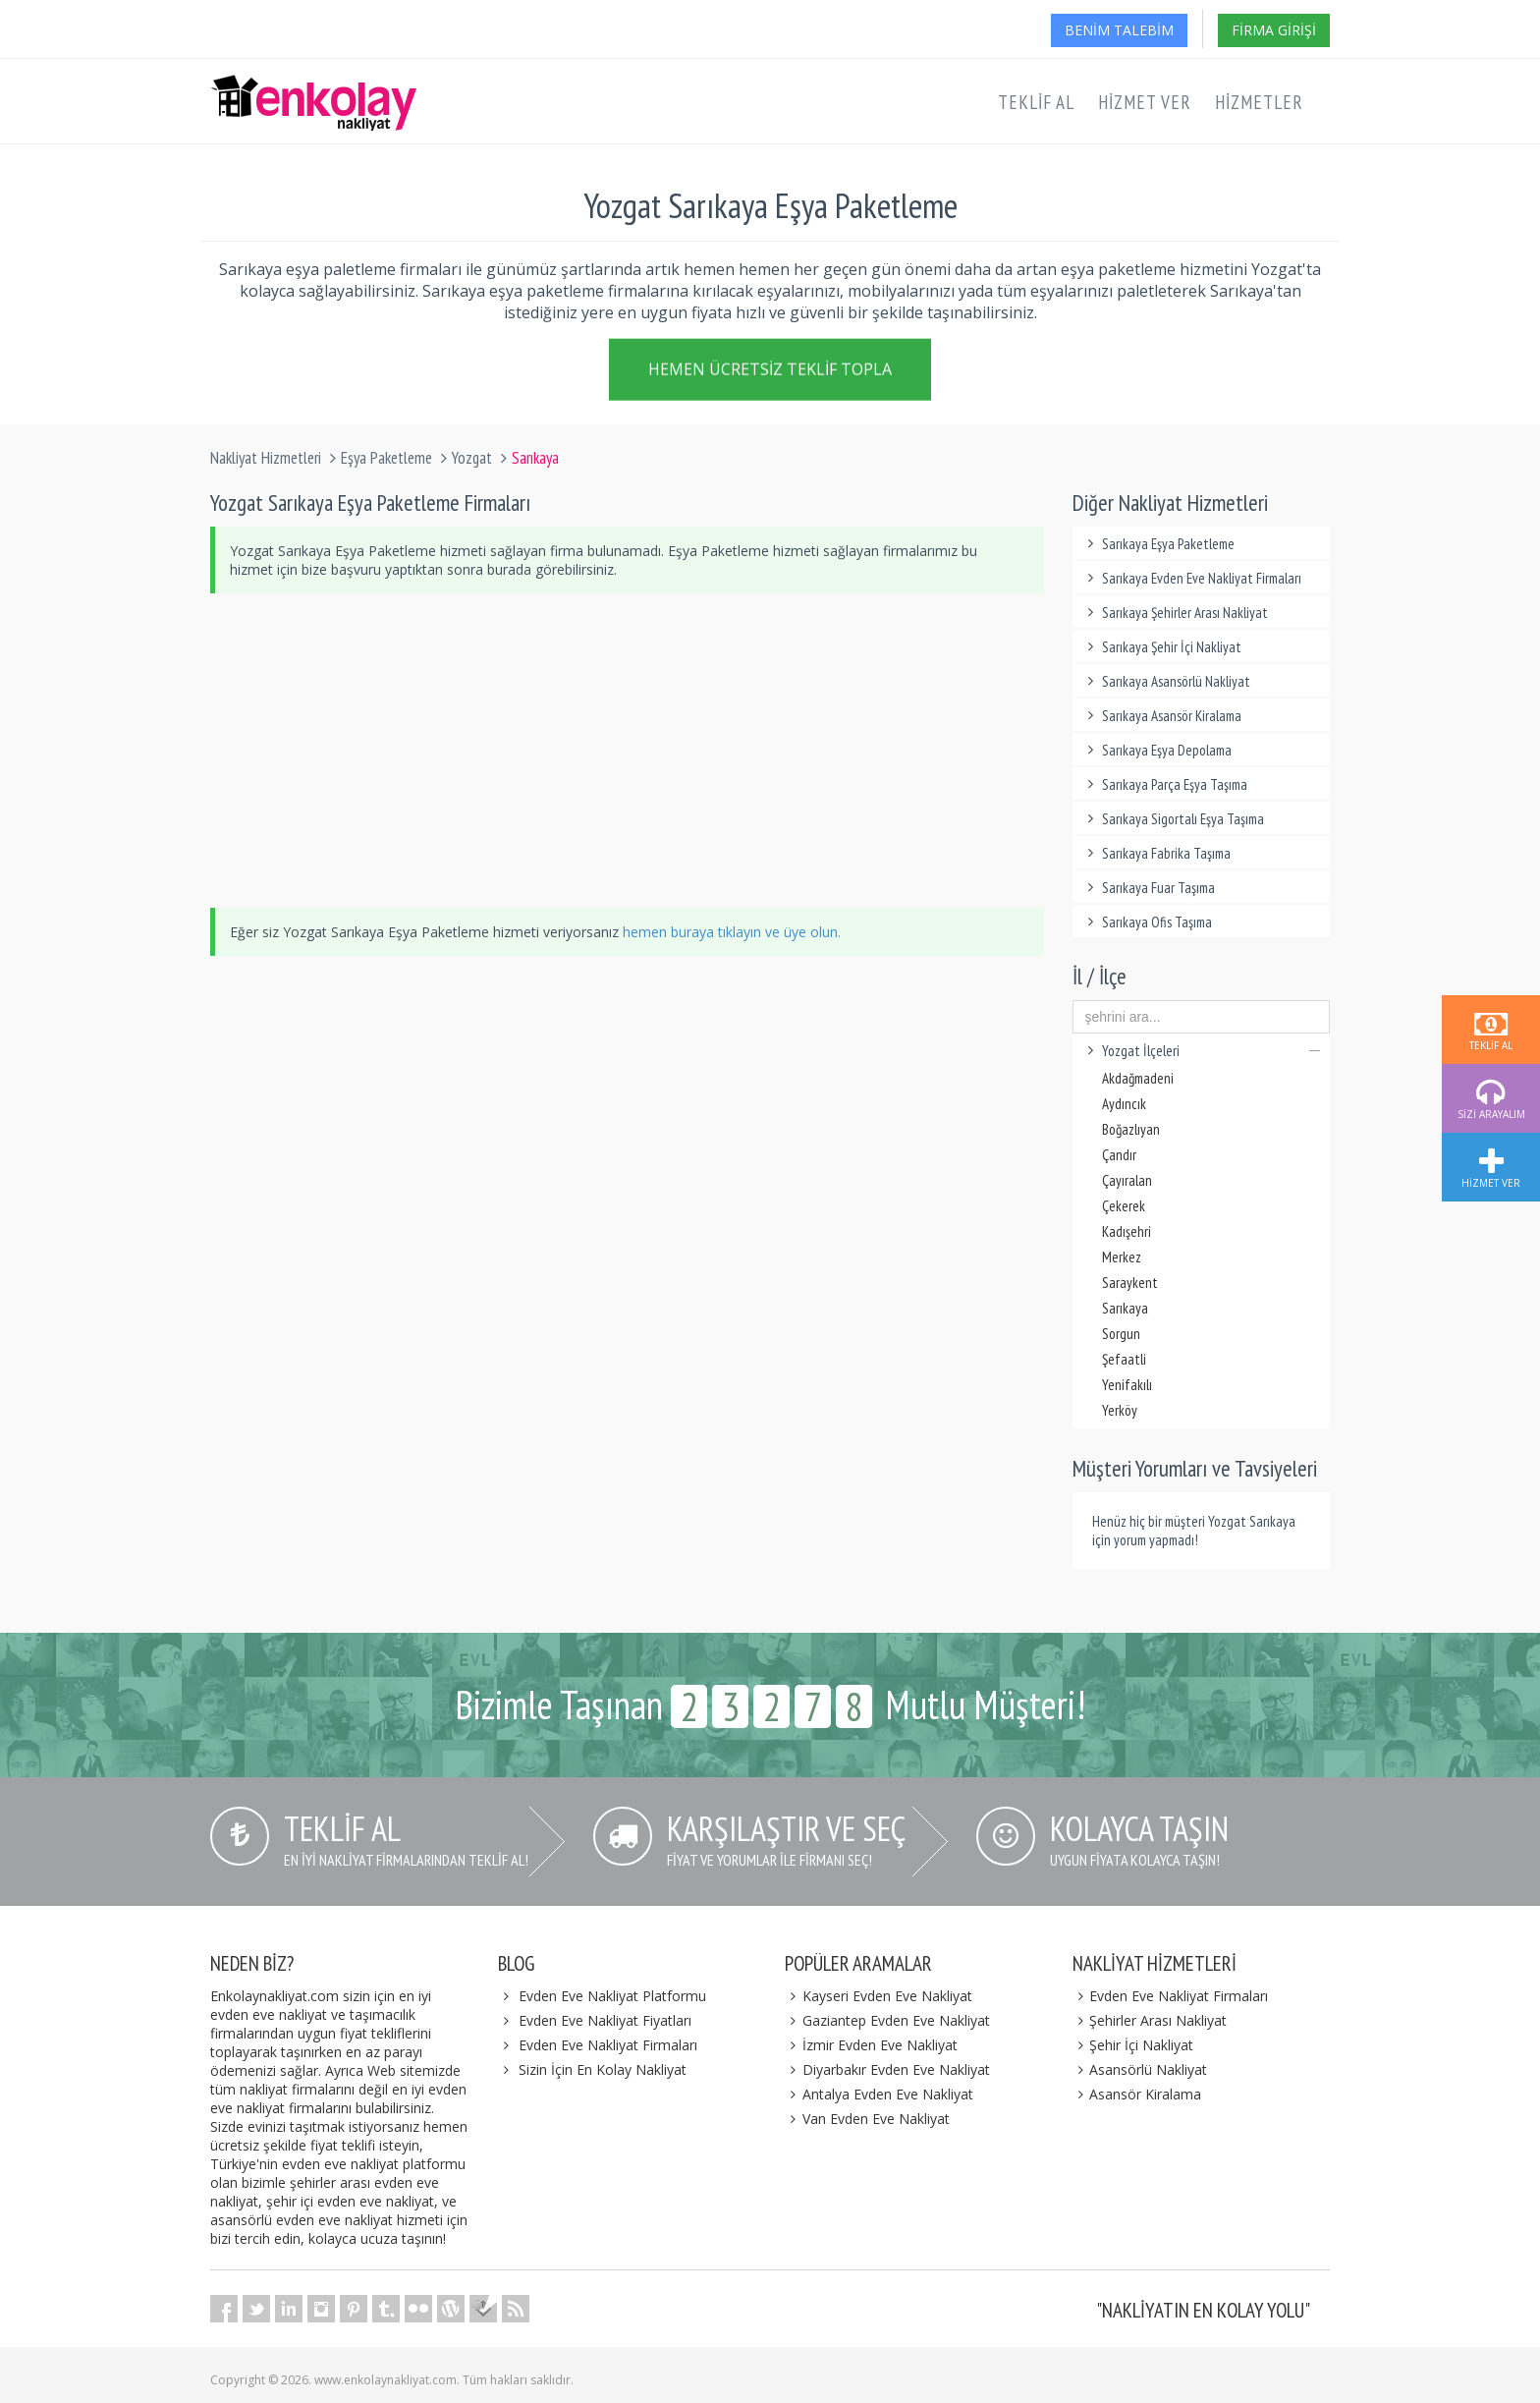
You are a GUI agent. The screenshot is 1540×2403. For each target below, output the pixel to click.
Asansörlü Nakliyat (1140, 2069)
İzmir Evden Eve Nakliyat (871, 2045)
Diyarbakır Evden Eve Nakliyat (887, 2069)
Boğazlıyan (1131, 1129)
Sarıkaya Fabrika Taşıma (1157, 853)
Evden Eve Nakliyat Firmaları (608, 2045)
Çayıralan (1127, 1180)
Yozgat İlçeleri (1201, 1050)
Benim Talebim (1119, 30)
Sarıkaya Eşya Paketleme (1159, 543)
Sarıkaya (1125, 1308)
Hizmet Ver (1144, 102)
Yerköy (1119, 1410)
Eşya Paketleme (386, 458)
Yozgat (472, 458)
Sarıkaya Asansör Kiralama (1162, 715)
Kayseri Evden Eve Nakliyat (878, 1995)
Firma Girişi (1274, 30)
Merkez (1121, 1257)
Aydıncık (1124, 1103)
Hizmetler (1259, 102)
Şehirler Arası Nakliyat (1150, 2020)
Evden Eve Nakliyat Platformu (612, 1995)
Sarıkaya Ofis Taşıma (1147, 922)
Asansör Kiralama (1137, 2094)
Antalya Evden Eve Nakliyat (879, 2094)
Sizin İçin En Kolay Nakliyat (603, 2069)
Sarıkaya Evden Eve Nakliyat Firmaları (1192, 578)
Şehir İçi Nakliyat (1133, 2045)
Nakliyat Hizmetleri (265, 458)
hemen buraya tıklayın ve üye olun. (732, 931)
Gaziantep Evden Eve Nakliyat (887, 2020)
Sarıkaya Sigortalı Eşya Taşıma (1173, 819)
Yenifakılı (1127, 1384)
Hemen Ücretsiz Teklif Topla (770, 373)
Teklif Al (1036, 102)
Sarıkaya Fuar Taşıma (1149, 887)
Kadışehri (1126, 1231)
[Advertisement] (626, 750)
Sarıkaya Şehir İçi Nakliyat (1162, 647)
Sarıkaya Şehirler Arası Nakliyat (1175, 612)
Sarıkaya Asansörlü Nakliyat (1166, 681)
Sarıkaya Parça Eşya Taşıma (1165, 784)
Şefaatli (1124, 1359)
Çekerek (1123, 1206)
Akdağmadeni (1138, 1078)
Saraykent (1130, 1282)
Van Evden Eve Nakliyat (867, 2118)
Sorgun (1121, 1333)
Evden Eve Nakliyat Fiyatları (605, 2020)
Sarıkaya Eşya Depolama (1157, 750)
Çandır (1119, 1155)
